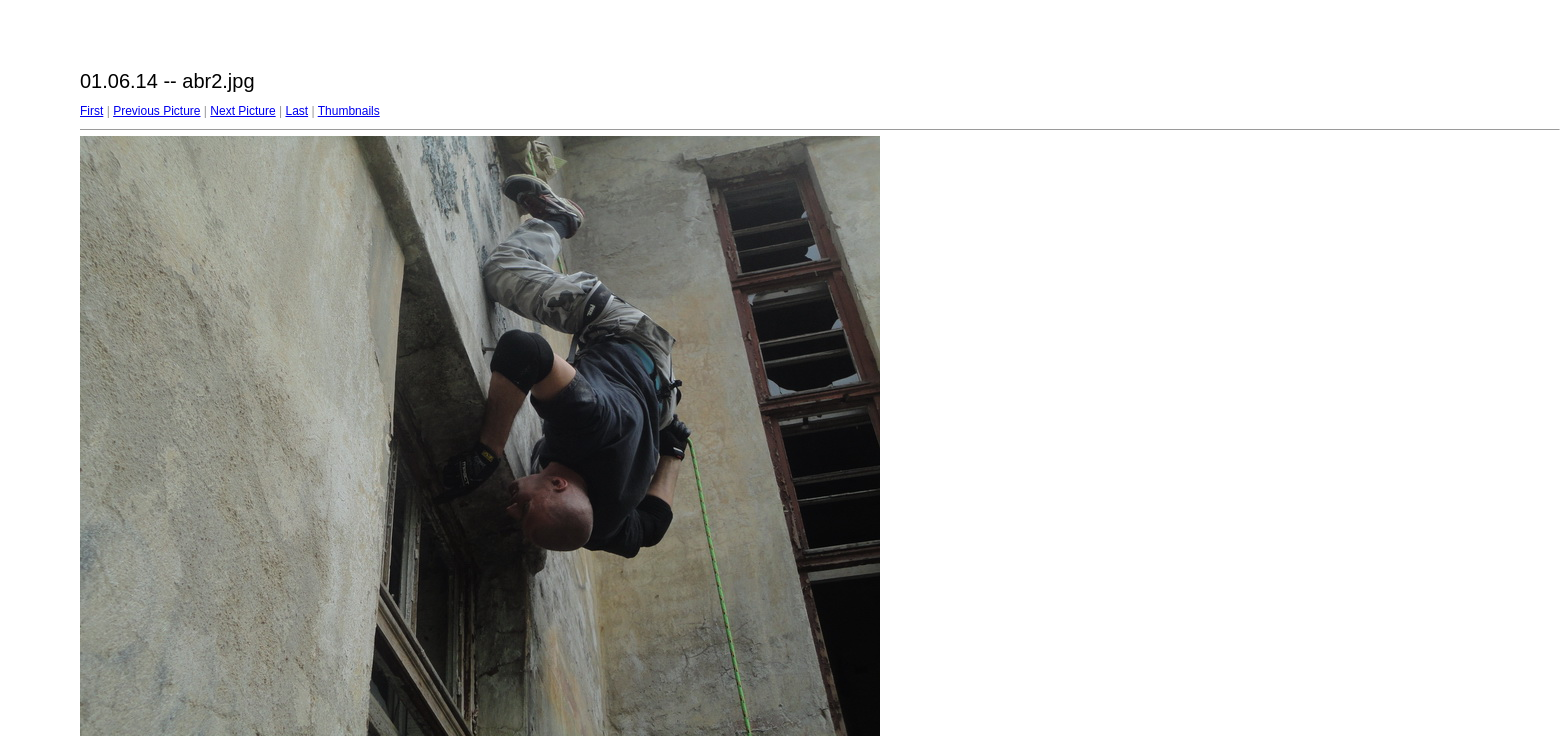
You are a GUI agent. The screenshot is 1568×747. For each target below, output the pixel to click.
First (91, 111)
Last (296, 111)
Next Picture (242, 111)
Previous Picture (156, 111)
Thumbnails (349, 111)
